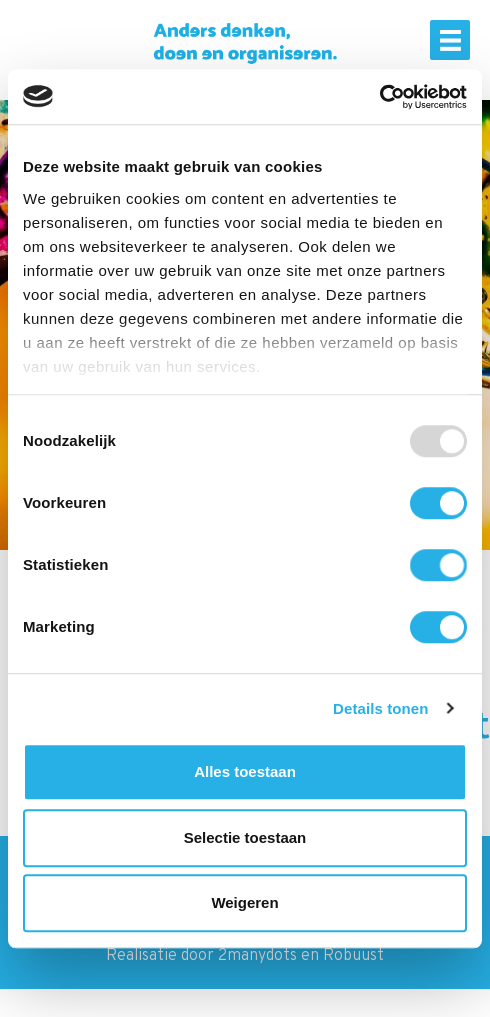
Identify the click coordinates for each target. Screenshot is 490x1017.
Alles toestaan (245, 771)
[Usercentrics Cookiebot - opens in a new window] (379, 97)
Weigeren (244, 902)
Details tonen (380, 708)
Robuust (353, 956)
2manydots (257, 956)
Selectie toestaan (245, 837)
